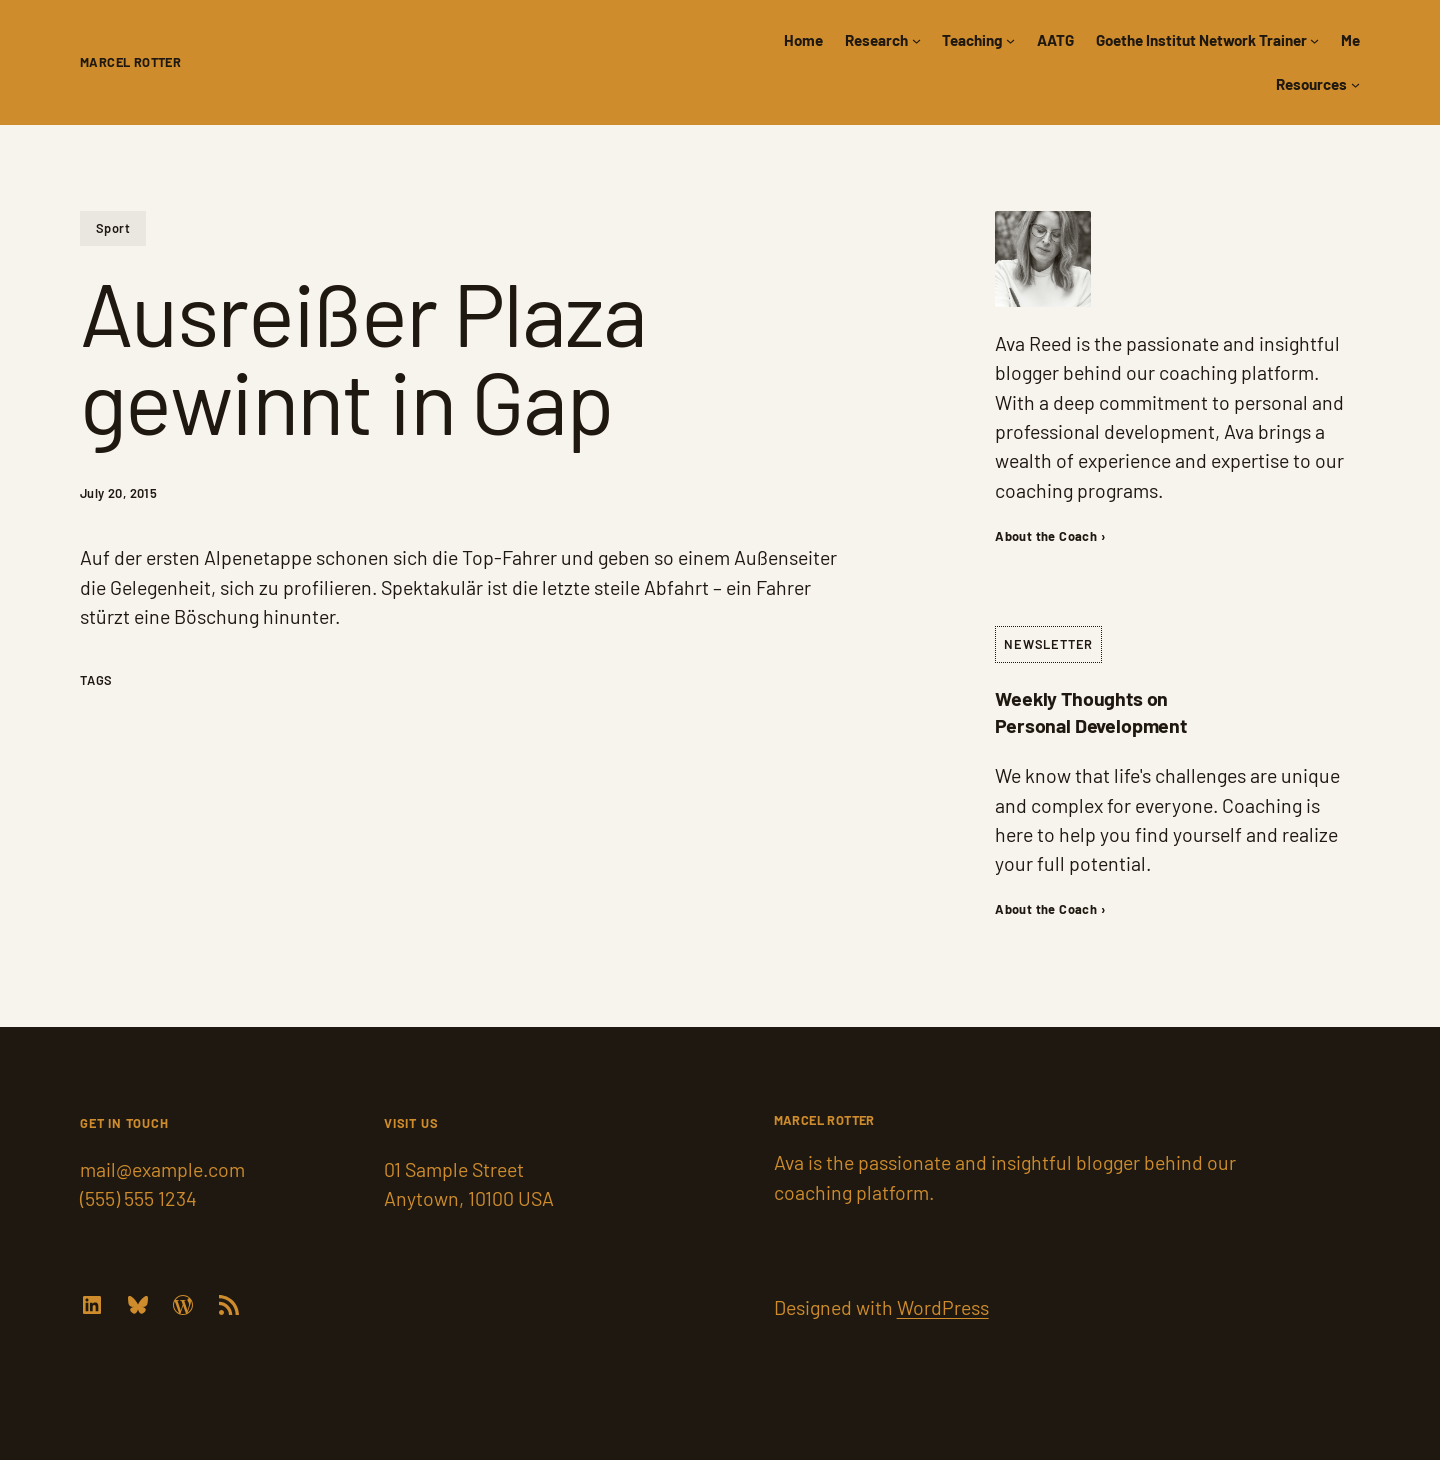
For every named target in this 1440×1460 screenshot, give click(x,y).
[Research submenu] (916, 40)
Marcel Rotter (130, 62)
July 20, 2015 (118, 493)
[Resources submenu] (1355, 84)
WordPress (943, 1307)
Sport (113, 228)
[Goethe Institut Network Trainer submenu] (1314, 40)
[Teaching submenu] (1010, 40)
